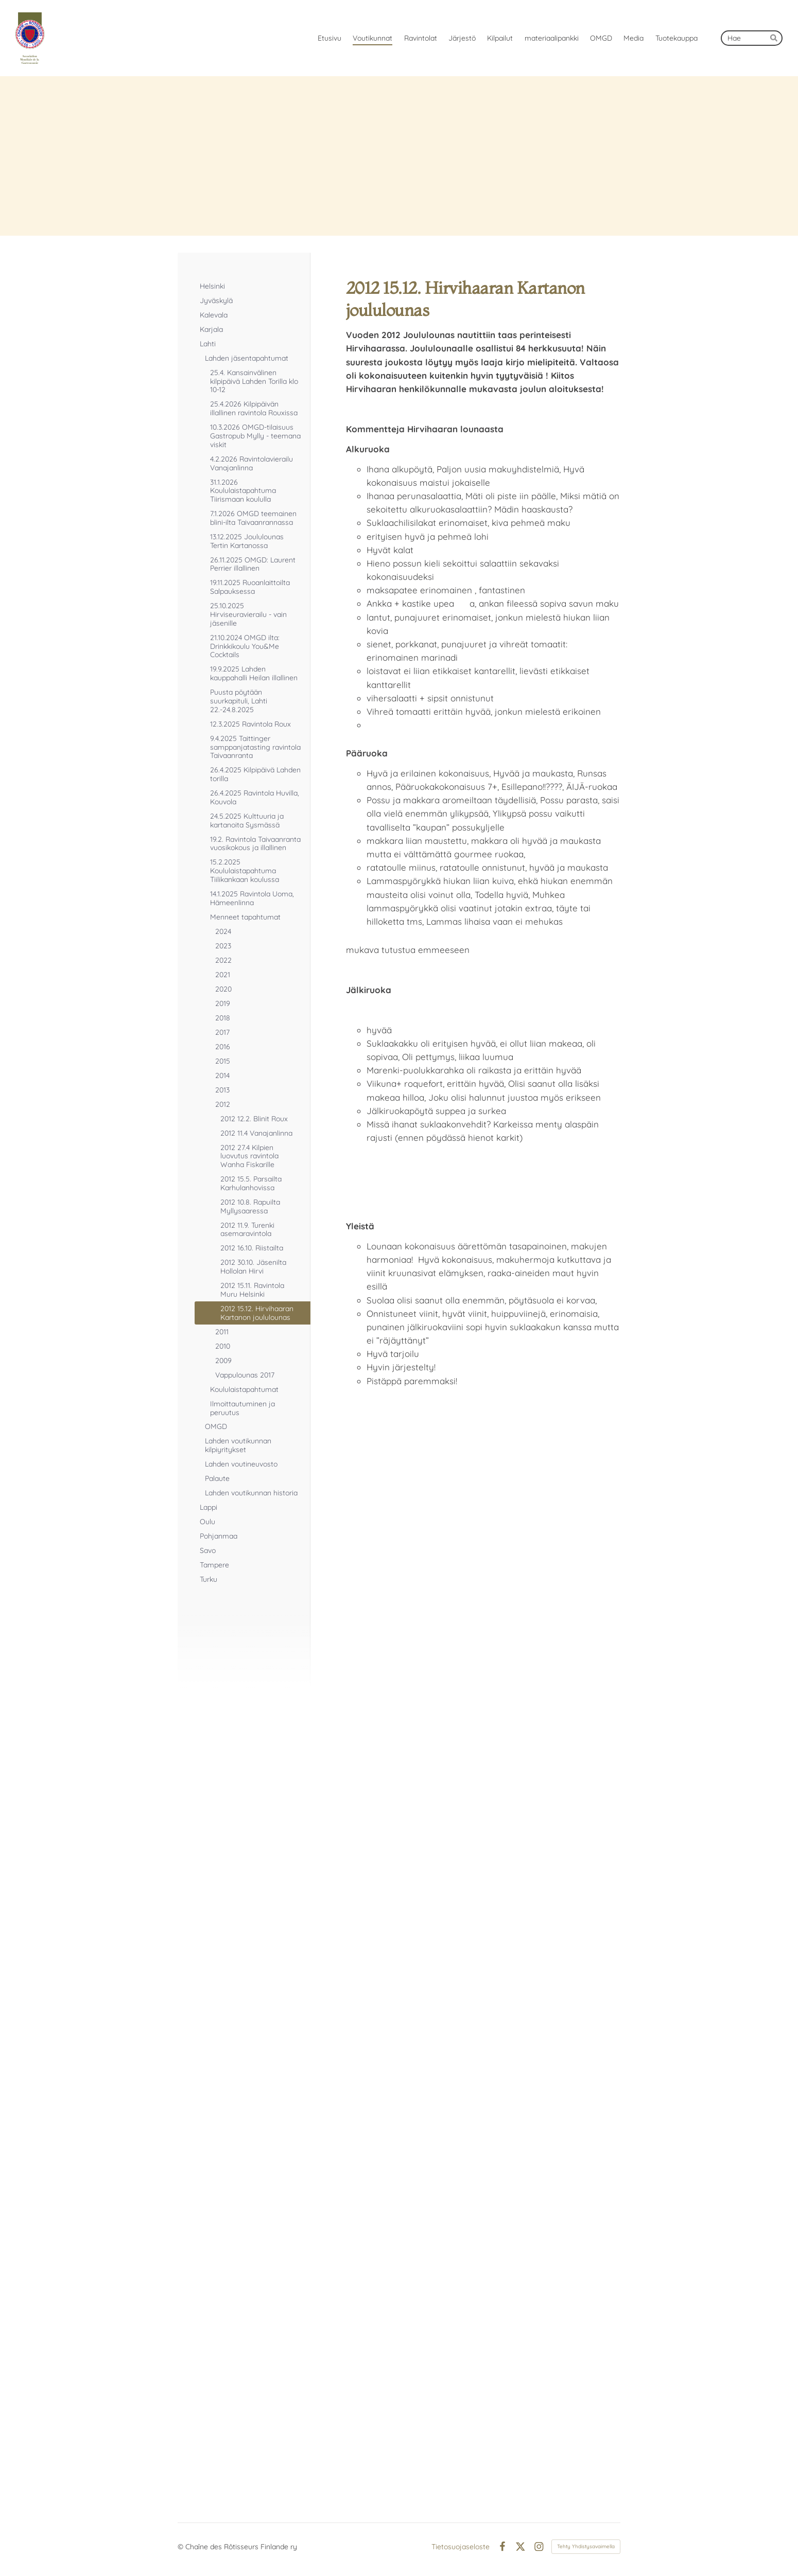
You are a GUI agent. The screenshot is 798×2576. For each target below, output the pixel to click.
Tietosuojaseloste (460, 2546)
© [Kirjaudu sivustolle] (181, 2546)
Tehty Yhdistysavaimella (586, 2546)
